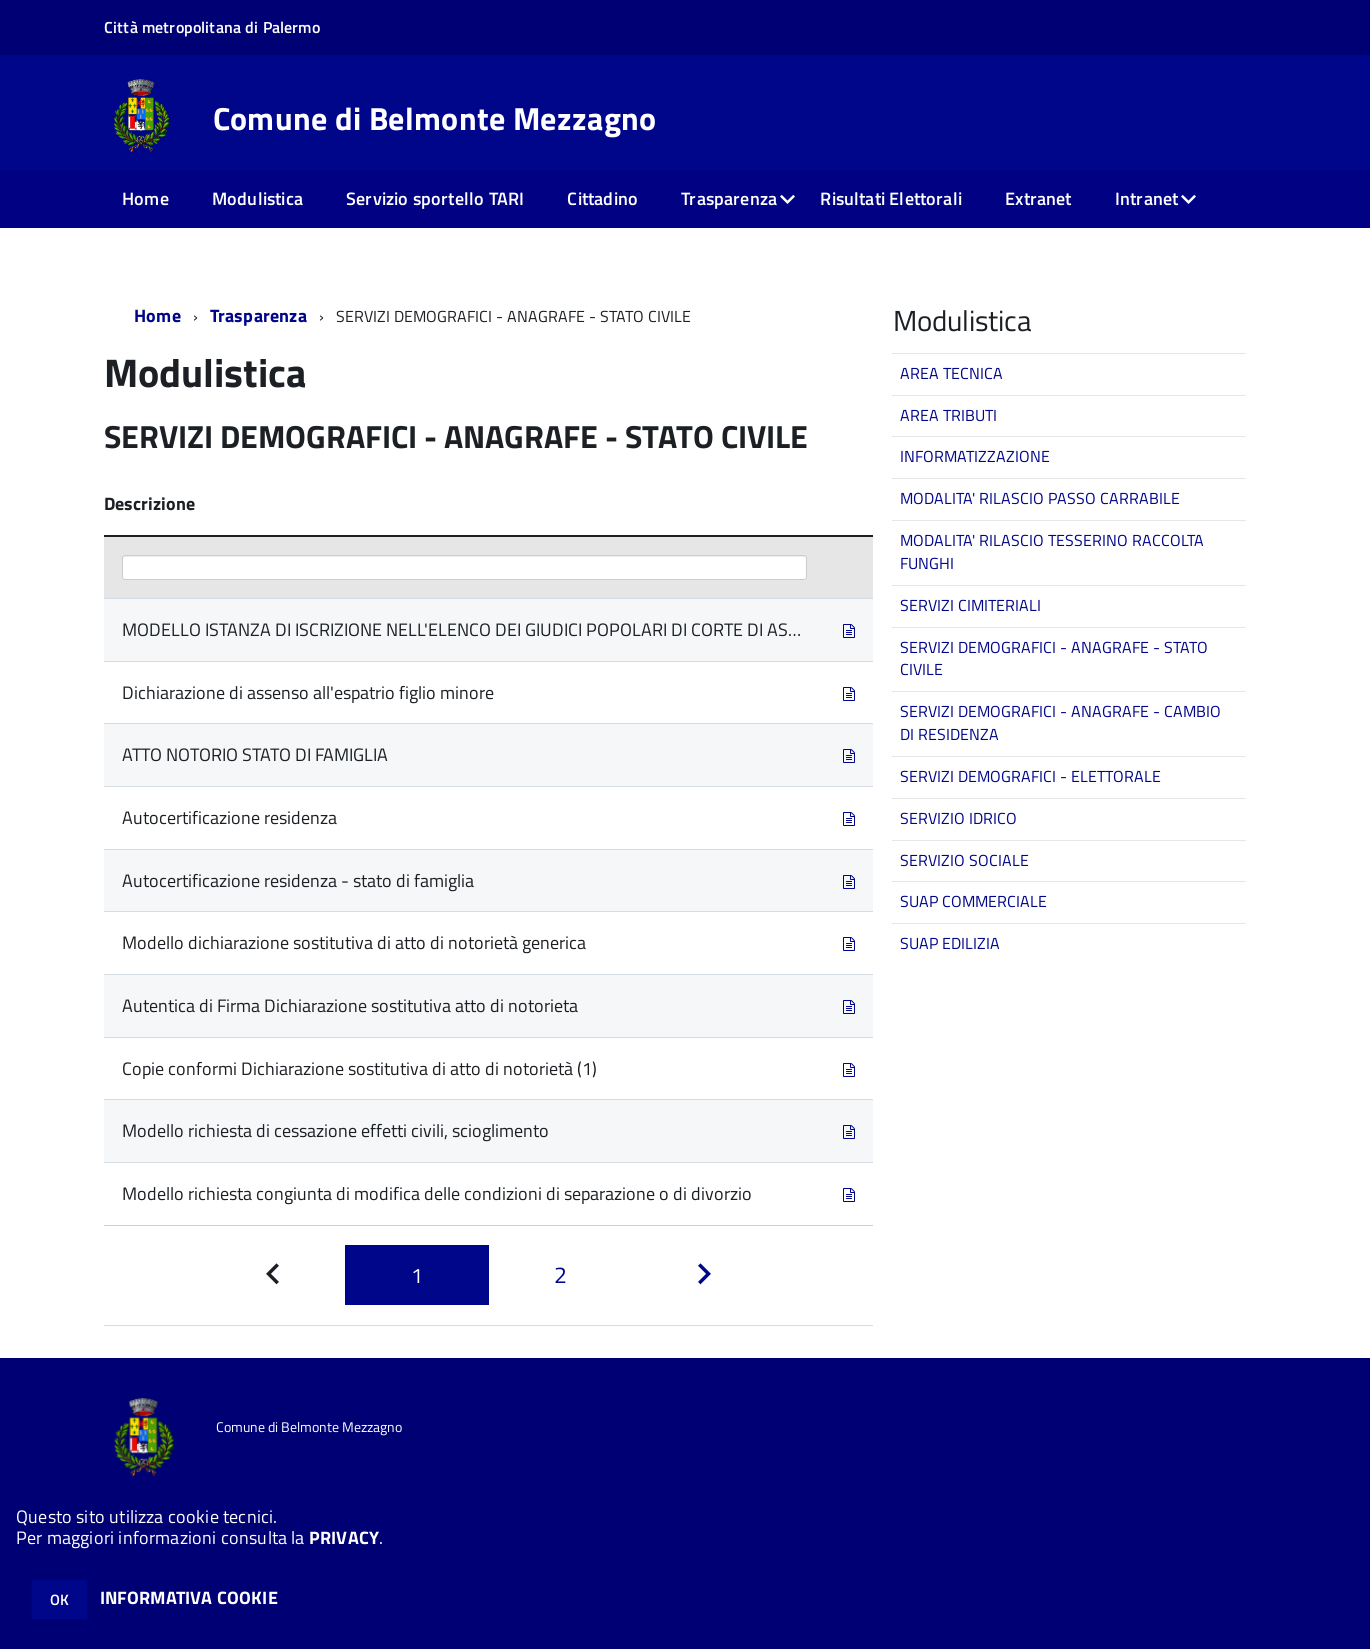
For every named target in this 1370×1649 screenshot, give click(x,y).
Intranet (1146, 198)
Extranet (1038, 198)
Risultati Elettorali (891, 198)
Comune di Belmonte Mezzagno (435, 118)
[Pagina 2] (561, 1275)
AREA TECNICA (951, 373)
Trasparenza (729, 198)
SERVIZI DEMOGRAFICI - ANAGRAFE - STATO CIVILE (1054, 658)
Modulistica (257, 198)
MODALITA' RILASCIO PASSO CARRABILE (1040, 498)
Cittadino (602, 198)
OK (59, 1599)
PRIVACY (344, 1537)
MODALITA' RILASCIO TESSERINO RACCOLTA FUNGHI (1052, 551)
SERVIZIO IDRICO (958, 818)
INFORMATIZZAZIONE (975, 456)
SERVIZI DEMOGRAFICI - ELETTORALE (1030, 776)
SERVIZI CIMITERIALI (970, 605)
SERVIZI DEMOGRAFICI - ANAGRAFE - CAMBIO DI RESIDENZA (1060, 722)
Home (145, 198)
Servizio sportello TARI (435, 198)
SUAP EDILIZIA (950, 943)
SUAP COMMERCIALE (973, 901)
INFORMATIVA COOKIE (189, 1597)
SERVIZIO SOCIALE (964, 860)
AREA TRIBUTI (948, 415)
